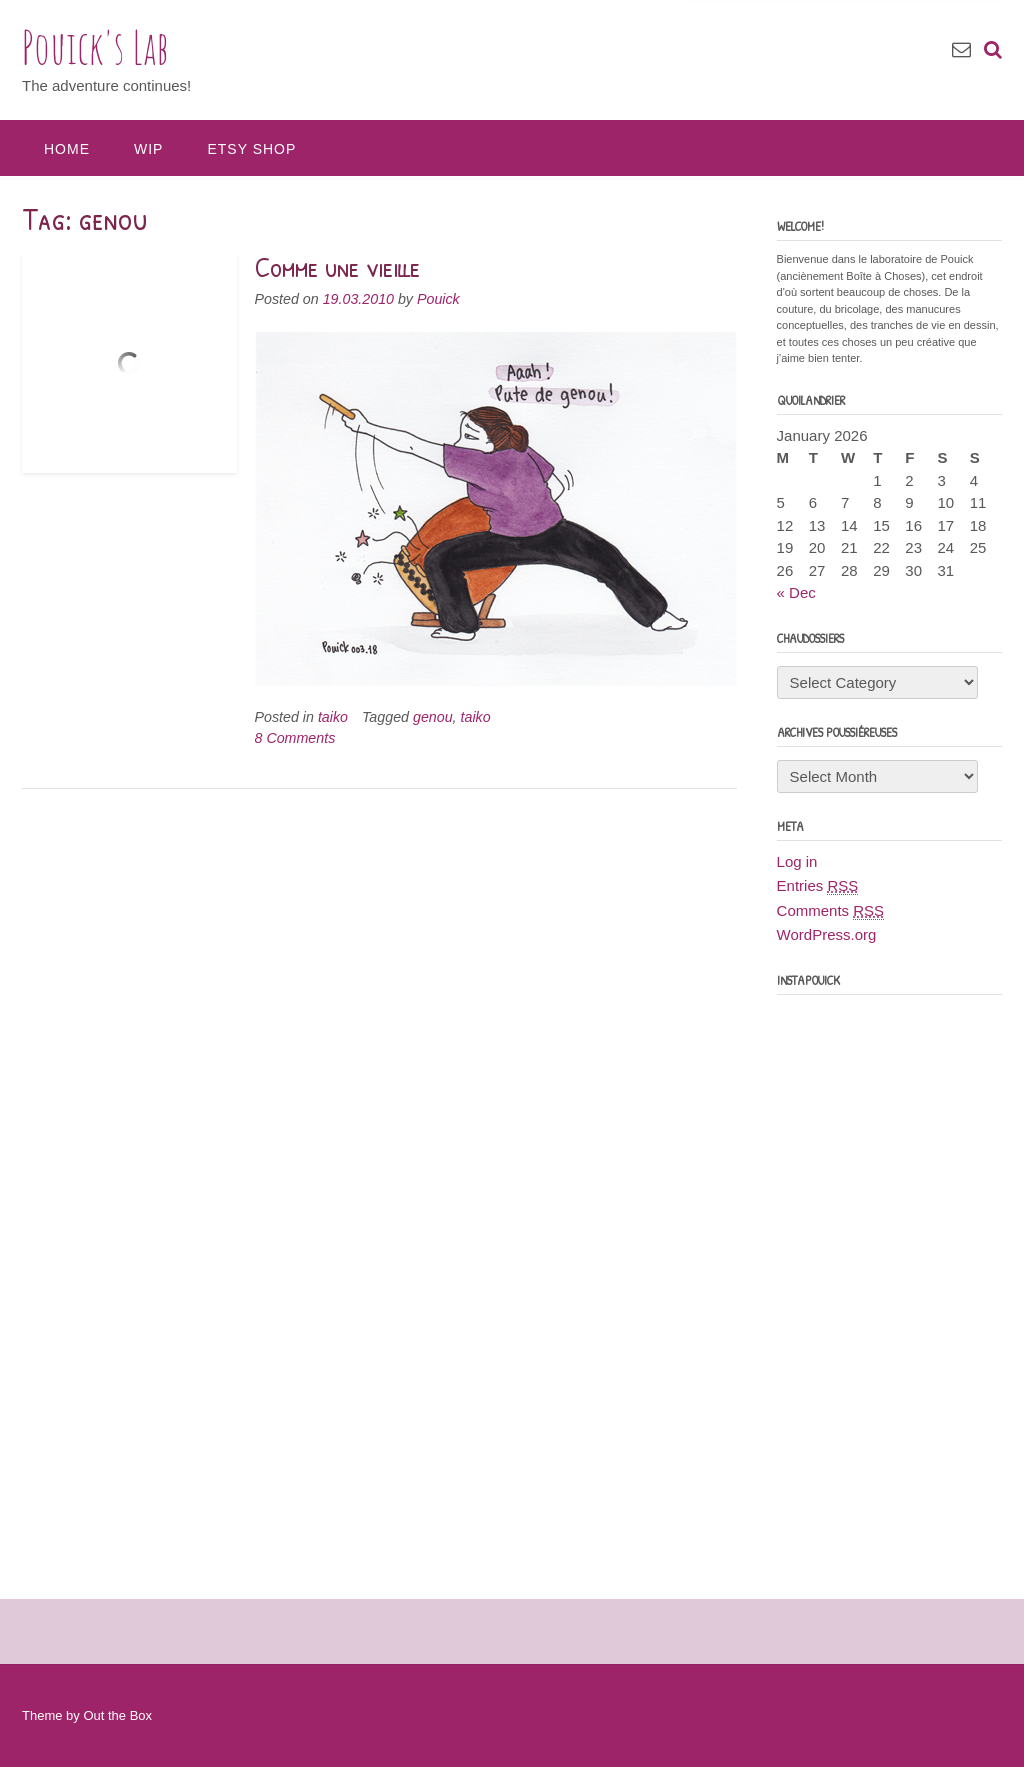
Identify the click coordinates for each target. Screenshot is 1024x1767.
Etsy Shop (251, 149)
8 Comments (295, 738)
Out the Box (117, 1715)
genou (433, 717)
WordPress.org (827, 934)
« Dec (796, 592)
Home (67, 149)
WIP (148, 149)
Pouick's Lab (95, 47)
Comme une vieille (338, 267)
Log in (797, 861)
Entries (818, 886)
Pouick (438, 299)
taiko (333, 717)
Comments (831, 911)
